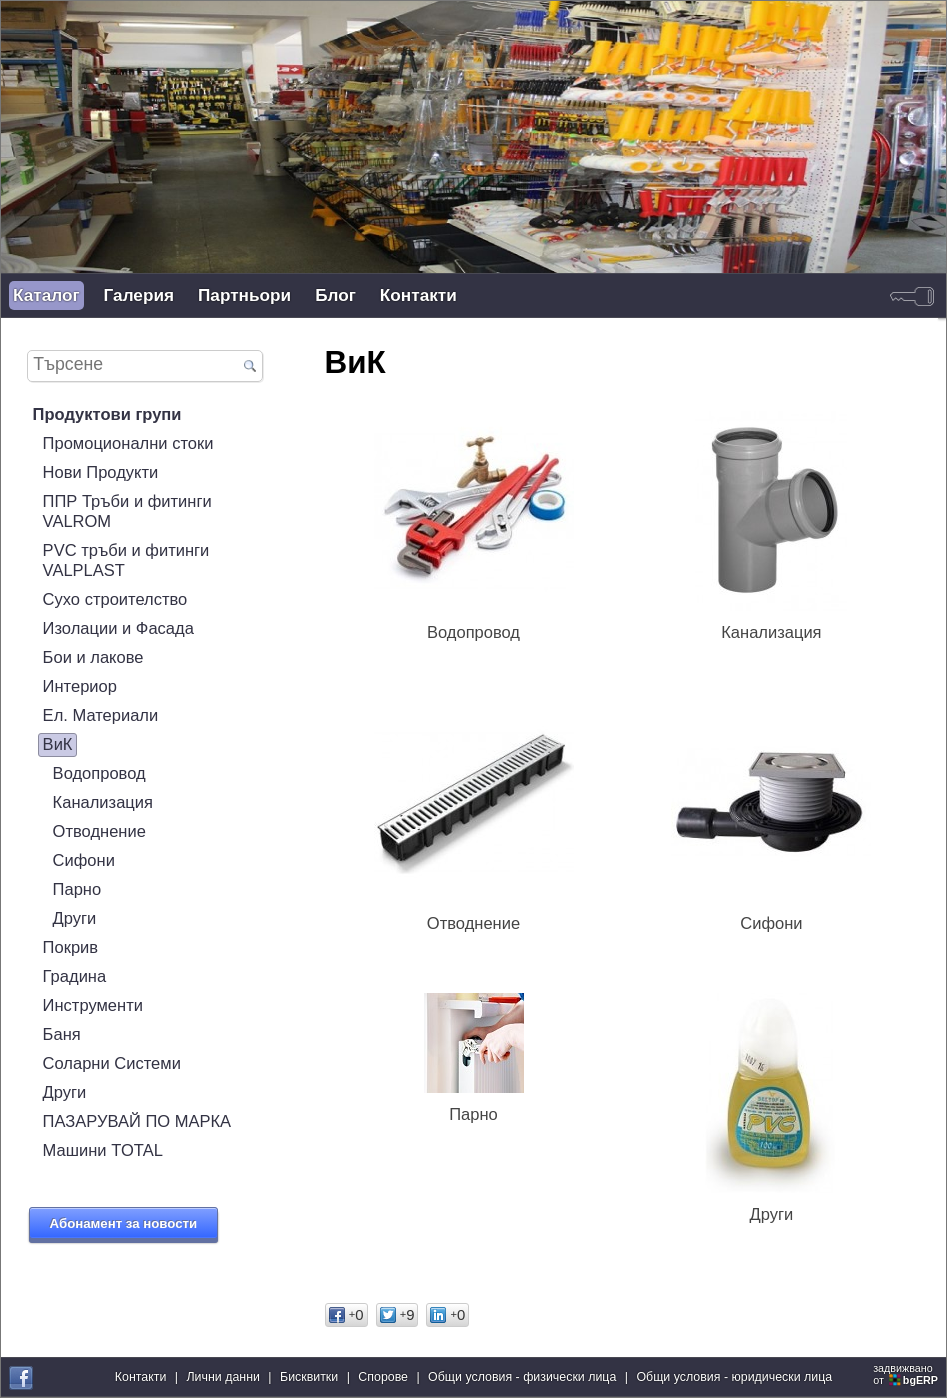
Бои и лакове (93, 657)
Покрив (70, 947)
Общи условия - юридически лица (734, 1377)
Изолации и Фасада (118, 628)
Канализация (103, 802)
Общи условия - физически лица (522, 1377)
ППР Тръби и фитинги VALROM (127, 511)
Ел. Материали (101, 715)
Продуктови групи (107, 414)
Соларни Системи (112, 1063)
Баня (62, 1034)
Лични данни (222, 1377)
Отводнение (99, 831)
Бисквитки (309, 1377)
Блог (335, 295)
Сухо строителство (115, 599)
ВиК (58, 744)
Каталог (46, 295)
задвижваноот (907, 1374)
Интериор (80, 686)
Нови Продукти (101, 472)
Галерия (139, 295)
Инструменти (93, 1005)
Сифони (84, 860)
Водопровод (99, 773)
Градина (75, 976)
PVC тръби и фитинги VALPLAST (126, 560)
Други (75, 918)
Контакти (418, 295)
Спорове (383, 1377)
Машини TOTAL (103, 1150)
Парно (77, 889)
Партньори (244, 295)
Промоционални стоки (128, 443)
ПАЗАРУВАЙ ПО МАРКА (137, 1121)
